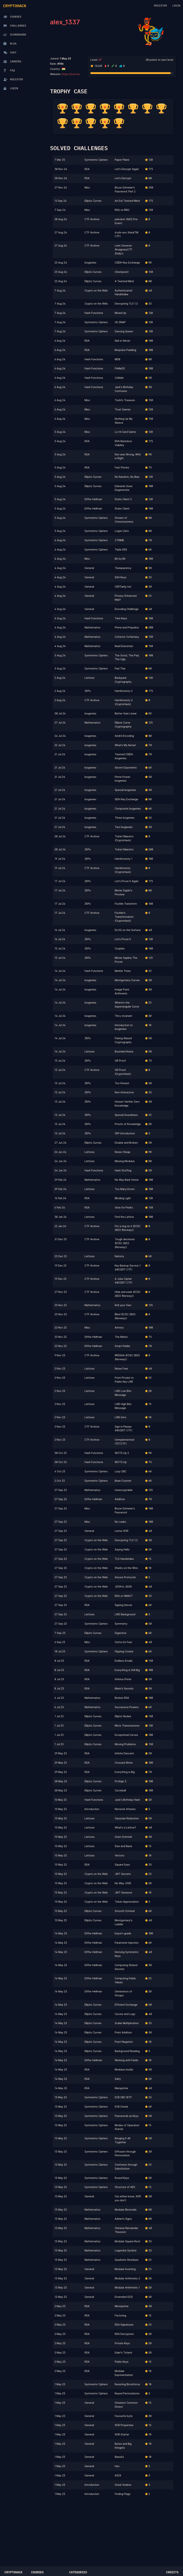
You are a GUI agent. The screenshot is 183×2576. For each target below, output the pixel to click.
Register (160, 5)
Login (176, 5)
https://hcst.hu (71, 74)
